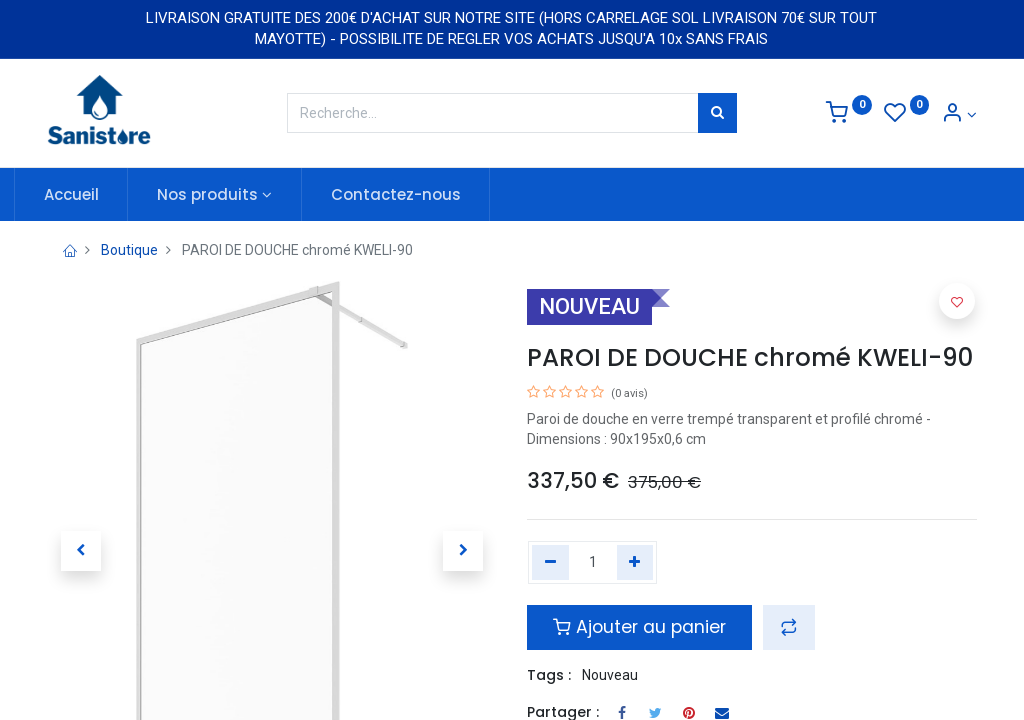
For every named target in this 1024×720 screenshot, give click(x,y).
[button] (789, 627)
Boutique (129, 250)
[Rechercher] (717, 113)
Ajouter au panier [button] (639, 627)
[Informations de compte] (959, 115)
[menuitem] (104, 194)
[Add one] (635, 563)
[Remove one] (550, 563)
